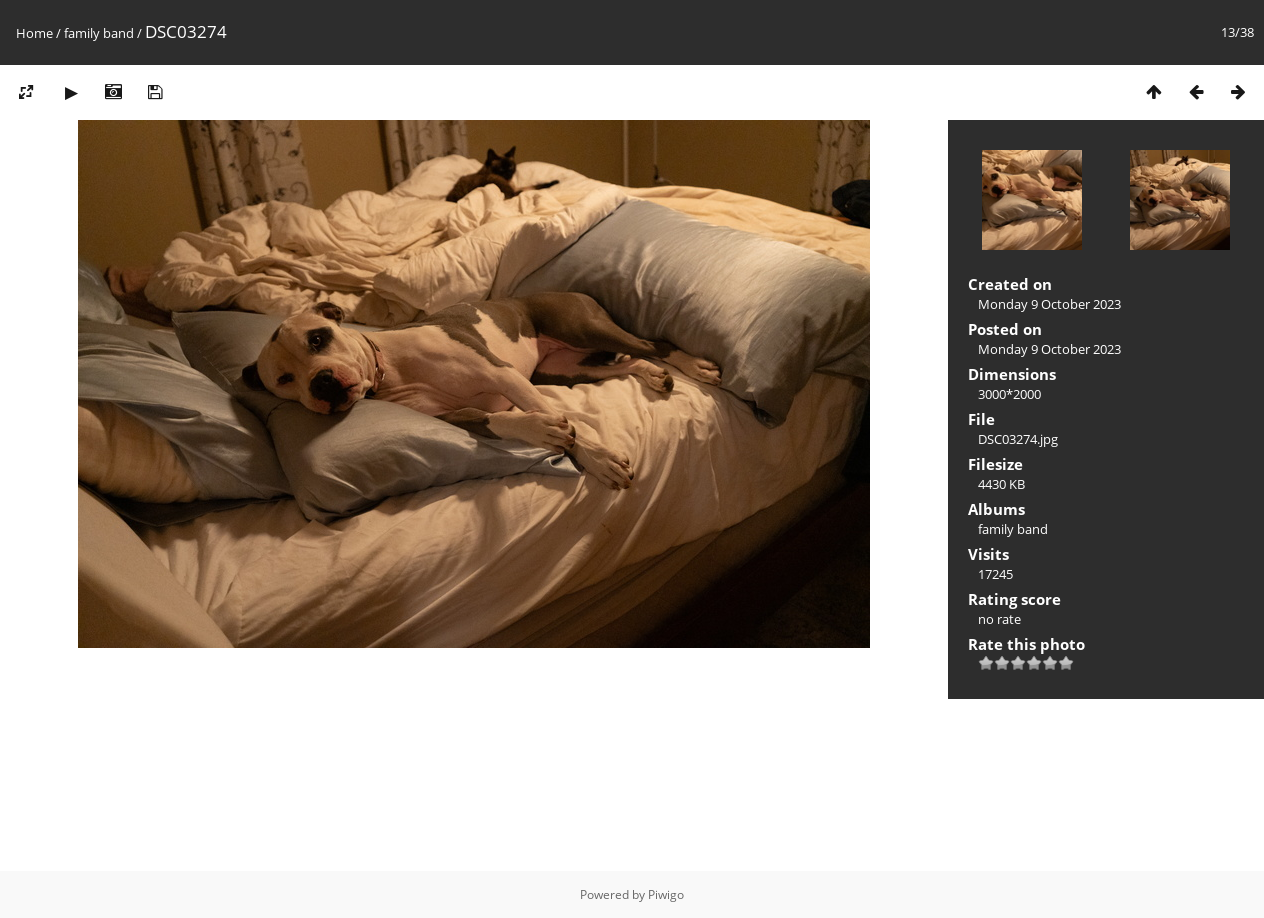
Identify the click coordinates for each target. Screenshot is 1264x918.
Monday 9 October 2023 (1049, 304)
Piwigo (666, 894)
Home (34, 33)
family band (99, 33)
